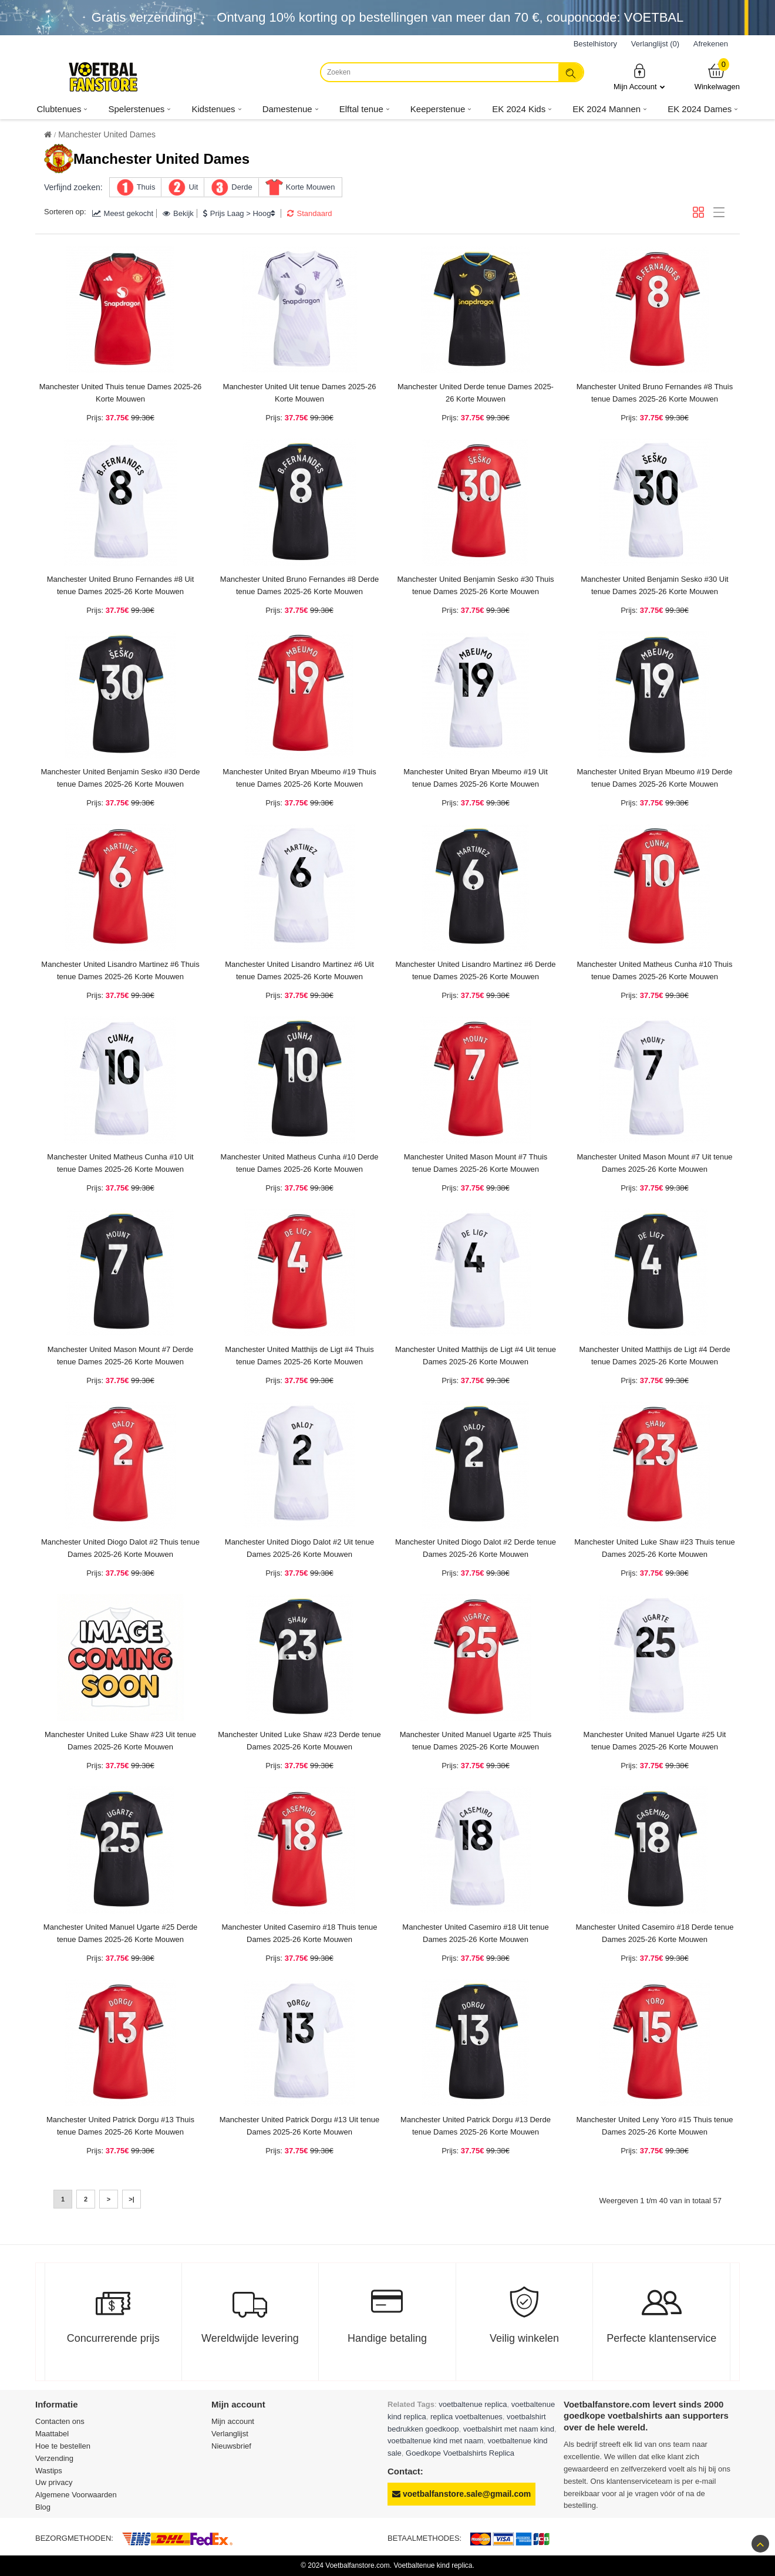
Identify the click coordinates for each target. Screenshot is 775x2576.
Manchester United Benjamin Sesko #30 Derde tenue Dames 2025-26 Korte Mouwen (120, 777)
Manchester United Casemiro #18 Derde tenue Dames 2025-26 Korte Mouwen (655, 1933)
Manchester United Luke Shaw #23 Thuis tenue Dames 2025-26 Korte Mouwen (654, 1548)
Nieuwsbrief (231, 2446)
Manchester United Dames (107, 134)
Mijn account (232, 2421)
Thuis (146, 187)
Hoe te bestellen (62, 2446)
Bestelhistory (595, 43)
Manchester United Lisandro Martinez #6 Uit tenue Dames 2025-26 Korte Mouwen (299, 970)
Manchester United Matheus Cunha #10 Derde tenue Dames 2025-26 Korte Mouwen (300, 1163)
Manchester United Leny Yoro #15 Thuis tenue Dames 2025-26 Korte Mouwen (654, 2125)
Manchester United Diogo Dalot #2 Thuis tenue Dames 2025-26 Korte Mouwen (120, 1548)
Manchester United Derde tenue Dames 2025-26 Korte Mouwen (475, 392)
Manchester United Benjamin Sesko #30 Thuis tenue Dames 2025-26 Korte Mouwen (475, 585)
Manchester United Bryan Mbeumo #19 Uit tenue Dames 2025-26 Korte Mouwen (475, 777)
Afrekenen (710, 43)
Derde (241, 187)
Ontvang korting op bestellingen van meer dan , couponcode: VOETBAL (450, 17)
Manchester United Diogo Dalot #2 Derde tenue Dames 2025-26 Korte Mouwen (475, 1548)
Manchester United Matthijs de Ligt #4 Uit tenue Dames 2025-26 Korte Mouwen (475, 1355)
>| (131, 2199)
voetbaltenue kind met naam (435, 2440)
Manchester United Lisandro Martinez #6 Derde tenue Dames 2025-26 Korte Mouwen (475, 970)
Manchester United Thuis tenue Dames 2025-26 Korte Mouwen (120, 392)
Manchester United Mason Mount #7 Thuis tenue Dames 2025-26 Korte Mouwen (476, 1163)
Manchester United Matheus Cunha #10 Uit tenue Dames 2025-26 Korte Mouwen (120, 1163)
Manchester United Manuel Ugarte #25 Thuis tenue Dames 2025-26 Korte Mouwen (475, 1740)
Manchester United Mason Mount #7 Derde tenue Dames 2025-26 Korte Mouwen (121, 1355)
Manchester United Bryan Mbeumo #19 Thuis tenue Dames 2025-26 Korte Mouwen (299, 777)
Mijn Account (639, 76)
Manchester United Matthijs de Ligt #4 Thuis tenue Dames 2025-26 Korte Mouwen (299, 1355)
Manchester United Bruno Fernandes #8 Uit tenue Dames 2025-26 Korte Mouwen (120, 585)
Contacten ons (60, 2421)
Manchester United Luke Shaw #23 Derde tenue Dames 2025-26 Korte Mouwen (299, 1740)
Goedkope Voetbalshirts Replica (460, 2453)
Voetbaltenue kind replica (432, 2565)
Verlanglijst (229, 2433)
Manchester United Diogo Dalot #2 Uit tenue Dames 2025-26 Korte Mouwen (299, 1548)
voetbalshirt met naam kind (508, 2429)
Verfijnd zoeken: (73, 187)
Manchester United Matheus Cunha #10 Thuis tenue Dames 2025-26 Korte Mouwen (655, 970)
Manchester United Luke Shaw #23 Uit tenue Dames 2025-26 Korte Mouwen (120, 1740)
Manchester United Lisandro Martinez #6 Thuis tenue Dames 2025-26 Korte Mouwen (120, 970)
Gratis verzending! (144, 17)
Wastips (48, 2470)
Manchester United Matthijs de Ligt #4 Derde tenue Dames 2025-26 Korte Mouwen (654, 1355)
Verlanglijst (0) (655, 43)
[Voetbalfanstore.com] (102, 77)
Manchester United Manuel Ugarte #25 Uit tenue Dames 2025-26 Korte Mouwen (655, 1740)
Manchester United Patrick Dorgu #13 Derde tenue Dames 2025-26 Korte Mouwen (475, 2125)
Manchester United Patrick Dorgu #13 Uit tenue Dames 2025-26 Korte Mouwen (299, 2125)
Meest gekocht (123, 213)
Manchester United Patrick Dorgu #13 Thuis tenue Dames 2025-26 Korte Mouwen (120, 2125)
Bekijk (178, 213)
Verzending (54, 2458)
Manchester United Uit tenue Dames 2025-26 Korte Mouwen (299, 392)
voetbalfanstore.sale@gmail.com (461, 2494)
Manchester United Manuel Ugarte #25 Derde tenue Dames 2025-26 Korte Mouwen (120, 1933)
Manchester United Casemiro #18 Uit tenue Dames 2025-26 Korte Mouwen (475, 1933)
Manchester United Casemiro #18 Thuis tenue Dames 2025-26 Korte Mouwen (300, 1933)
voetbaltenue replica (473, 2404)
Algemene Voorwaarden (76, 2494)
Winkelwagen (717, 76)
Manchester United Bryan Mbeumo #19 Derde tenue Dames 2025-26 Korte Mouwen (654, 777)
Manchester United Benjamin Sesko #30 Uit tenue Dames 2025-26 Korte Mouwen (654, 585)
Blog (42, 2507)
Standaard (309, 213)
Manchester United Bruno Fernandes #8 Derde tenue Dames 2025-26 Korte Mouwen (299, 585)
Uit (193, 187)
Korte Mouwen (310, 187)
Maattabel (52, 2433)
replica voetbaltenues (466, 2416)
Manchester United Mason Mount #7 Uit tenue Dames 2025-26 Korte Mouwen (654, 1163)
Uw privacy (54, 2482)
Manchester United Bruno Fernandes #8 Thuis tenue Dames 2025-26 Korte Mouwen (655, 392)
